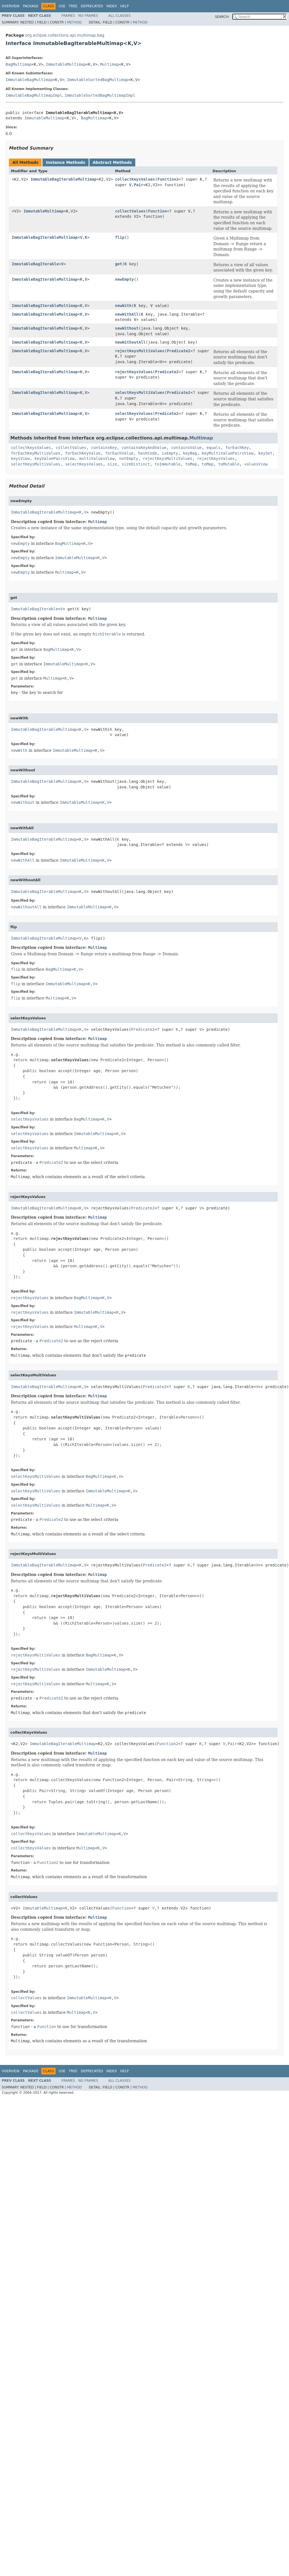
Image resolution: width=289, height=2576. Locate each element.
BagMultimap (19, 64)
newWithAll (126, 314)
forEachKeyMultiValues (35, 453)
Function (157, 211)
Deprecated (92, 6)
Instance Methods (65, 162)
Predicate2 (178, 351)
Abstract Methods (112, 162)
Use (62, 6)
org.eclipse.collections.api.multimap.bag (64, 35)
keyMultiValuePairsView (228, 453)
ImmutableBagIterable (35, 264)
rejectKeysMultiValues (139, 351)
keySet (265, 453)
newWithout (126, 328)
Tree (73, 6)
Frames (68, 16)
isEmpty (170, 453)
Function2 (168, 179)
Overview (11, 6)
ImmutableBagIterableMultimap (63, 179)
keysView (20, 458)
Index (111, 6)
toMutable (229, 464)
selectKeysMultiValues (139, 392)
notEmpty (128, 458)
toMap (191, 464)
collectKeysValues (135, 179)
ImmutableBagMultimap (29, 79)
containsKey (104, 447)
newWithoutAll (130, 342)
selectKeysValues (134, 413)
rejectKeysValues (134, 372)
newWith (123, 305)
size (112, 464)
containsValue (186, 447)
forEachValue (119, 453)
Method (74, 22)
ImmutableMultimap (66, 64)
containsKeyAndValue (144, 447)
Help (124, 6)
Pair (138, 185)
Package (30, 6)
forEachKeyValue (82, 453)
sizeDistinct (136, 464)
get (118, 264)
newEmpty (124, 279)
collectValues (130, 211)
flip (119, 237)
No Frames (88, 16)
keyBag (190, 453)
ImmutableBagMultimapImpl (34, 95)
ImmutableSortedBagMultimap (97, 79)
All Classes (119, 16)
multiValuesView (96, 458)
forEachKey (237, 447)
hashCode (147, 453)
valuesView (256, 464)
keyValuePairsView (54, 458)
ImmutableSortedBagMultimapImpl (100, 95)
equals (214, 447)
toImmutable (168, 464)
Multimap (109, 64)
